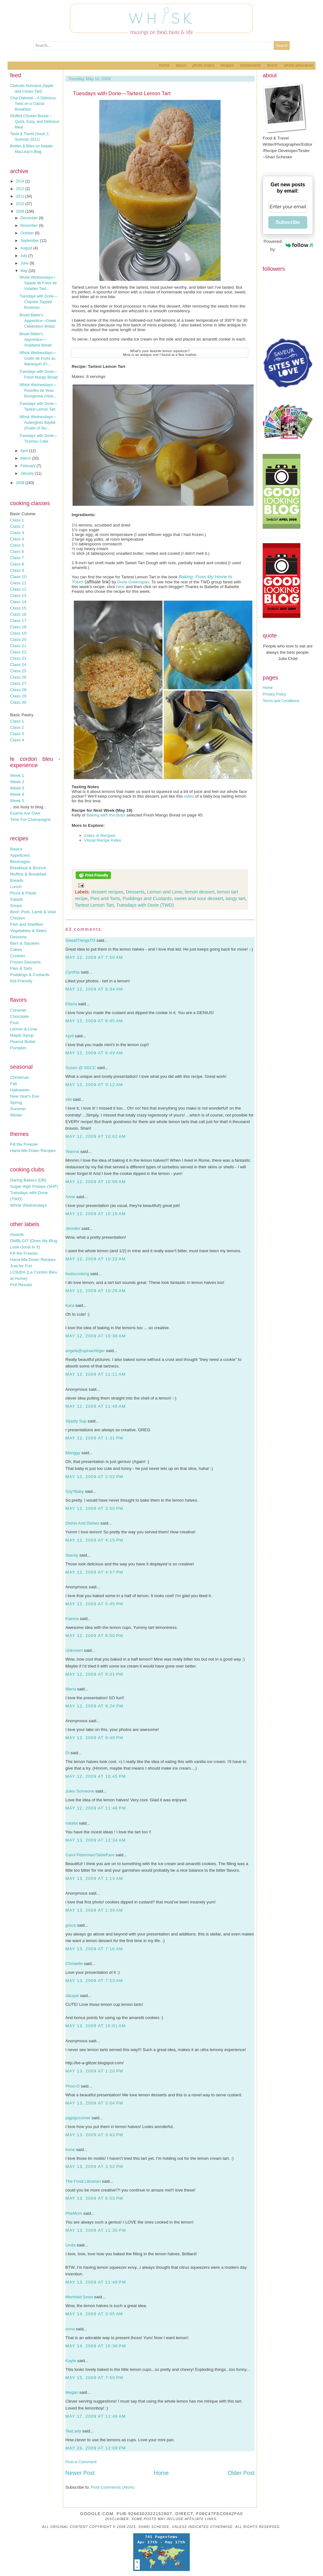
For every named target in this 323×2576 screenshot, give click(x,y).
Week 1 (17, 775)
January (27, 473)
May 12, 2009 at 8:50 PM (94, 1635)
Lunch (15, 886)
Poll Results (21, 1284)
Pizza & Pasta (23, 893)
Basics (16, 849)
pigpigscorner (77, 2117)
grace (70, 1925)
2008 (20, 483)
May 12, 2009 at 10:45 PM (95, 1776)
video (189, 796)
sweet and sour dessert (198, 898)
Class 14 (18, 601)
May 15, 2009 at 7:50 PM (94, 2377)
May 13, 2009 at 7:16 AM (94, 1948)
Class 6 (17, 551)
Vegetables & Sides (28, 930)
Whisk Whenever (299, 65)
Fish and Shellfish (26, 924)
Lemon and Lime (164, 891)
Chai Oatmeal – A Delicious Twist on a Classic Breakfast (33, 104)
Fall (13, 1083)
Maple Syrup (22, 1035)
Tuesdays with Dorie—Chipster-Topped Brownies (38, 302)
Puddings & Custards (29, 974)
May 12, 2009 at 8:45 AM (94, 1020)
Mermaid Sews (79, 2297)
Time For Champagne (30, 819)
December (29, 218)
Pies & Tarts (21, 968)
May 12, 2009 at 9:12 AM (94, 1084)
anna (70, 2329)
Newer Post (80, 2473)
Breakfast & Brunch (28, 867)
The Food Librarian (83, 2181)
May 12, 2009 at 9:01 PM (94, 1674)
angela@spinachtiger (85, 1350)
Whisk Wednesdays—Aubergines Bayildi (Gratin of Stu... (37, 422)
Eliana (71, 1003)
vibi (68, 1099)
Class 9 (17, 570)
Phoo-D (72, 2086)
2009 (20, 211)
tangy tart (235, 898)
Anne (70, 1196)
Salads (16, 899)
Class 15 (18, 608)
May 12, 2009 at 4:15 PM (94, 1540)
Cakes (16, 949)
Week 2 (17, 781)
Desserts (18, 937)
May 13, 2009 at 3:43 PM (94, 2134)
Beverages (20, 861)
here (120, 586)
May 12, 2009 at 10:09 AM (95, 1181)
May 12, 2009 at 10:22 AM (95, 1259)
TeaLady (73, 2431)
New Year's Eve (24, 1096)
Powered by (288, 245)
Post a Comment (80, 2461)
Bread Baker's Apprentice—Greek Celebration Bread (37, 321)
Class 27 (18, 683)
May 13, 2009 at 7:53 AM (94, 1980)
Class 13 (18, 595)
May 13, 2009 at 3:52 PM (94, 2166)
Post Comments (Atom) (113, 2487)
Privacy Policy (274, 694)
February (28, 466)
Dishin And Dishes (82, 1523)
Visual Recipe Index (102, 840)
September (30, 240)
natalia (71, 1823)
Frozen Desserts (25, 962)
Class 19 (18, 633)
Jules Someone (79, 1791)
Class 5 (17, 545)
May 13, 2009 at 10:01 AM (95, 2025)
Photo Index (203, 65)
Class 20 (18, 639)
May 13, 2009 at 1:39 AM (94, 1910)
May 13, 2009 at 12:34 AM (95, 1840)
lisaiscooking (77, 1273)
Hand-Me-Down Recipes (33, 1150)
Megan (71, 2392)
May (24, 271)
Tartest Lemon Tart (94, 905)
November (29, 225)
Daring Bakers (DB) (28, 1180)
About (181, 65)
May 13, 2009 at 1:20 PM (94, 2071)
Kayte (70, 2360)
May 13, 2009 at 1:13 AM (94, 1878)
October (27, 233)
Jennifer (72, 1228)
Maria (70, 1689)
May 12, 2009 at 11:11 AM (95, 1374)
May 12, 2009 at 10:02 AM (95, 1136)
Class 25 (18, 671)
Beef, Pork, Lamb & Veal (33, 911)
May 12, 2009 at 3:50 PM (94, 1508)
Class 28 (18, 689)
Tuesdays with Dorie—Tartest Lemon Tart (122, 93)
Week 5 (17, 800)
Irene (70, 2149)
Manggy (72, 1452)
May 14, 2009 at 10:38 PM (95, 2346)
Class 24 (18, 664)
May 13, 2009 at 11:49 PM (95, 2282)
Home (164, 65)
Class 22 (18, 652)
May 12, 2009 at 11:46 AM (95, 1406)
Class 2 (17, 526)
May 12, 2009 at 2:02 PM (94, 1476)
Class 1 (17, 520)
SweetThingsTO (80, 940)
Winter (16, 1115)
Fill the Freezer (24, 1144)
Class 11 (18, 583)
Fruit (14, 1022)
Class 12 (18, 589)
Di (67, 1752)
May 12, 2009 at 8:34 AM (94, 989)
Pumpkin (18, 1047)
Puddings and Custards (147, 898)
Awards (17, 1234)
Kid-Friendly (21, 981)
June (25, 263)
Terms (272, 65)
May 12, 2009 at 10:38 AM (95, 1336)
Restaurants (250, 65)
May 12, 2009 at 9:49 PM (94, 1737)
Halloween (20, 1090)
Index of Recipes (99, 835)
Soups (16, 905)
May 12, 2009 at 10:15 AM (95, 1213)
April (24, 451)
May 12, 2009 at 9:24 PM (94, 1706)
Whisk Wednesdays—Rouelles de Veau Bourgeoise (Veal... (37, 390)
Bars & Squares (24, 943)
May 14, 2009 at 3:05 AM (94, 2313)
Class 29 (18, 696)
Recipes (227, 65)
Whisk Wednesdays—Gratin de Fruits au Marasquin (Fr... (37, 358)
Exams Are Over (25, 813)
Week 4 (17, 794)
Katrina (72, 1618)
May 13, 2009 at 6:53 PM (94, 2198)
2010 (20, 204)
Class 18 (18, 627)
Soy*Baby (74, 1491)
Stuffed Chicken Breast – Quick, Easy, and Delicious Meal (34, 121)
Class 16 (18, 614)
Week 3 (17, 788)
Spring (16, 1102)
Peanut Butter (23, 1041)
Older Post (241, 2473)
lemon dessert (199, 891)
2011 (20, 196)
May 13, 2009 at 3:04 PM (94, 2103)
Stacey (71, 1555)
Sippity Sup (75, 1421)
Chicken (17, 918)
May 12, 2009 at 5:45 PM (94, 1604)
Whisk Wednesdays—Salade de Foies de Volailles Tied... (38, 283)
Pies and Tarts (105, 898)
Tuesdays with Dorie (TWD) (145, 905)
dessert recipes (107, 891)
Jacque (72, 1995)
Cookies (17, 955)
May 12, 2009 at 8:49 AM (94, 1053)
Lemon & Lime (23, 1029)
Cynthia (72, 972)
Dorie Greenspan (133, 582)
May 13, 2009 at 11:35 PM (95, 2230)
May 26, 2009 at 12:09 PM (95, 2448)
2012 (20, 189)
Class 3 (17, 532)
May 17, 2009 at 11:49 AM (95, 2416)
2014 (20, 181)
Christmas (19, 1077)
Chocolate (19, 1016)
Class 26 (18, 677)
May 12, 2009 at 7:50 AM (94, 957)
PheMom (73, 2213)
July (24, 256)
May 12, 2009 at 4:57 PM (94, 1572)
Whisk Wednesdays (28, 1205)
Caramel (18, 1010)
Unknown (74, 1650)
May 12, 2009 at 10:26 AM (95, 1290)
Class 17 (18, 620)
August (26, 248)
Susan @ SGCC (80, 1067)
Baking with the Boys (105, 815)
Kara (69, 1305)
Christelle (74, 1963)
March (26, 458)
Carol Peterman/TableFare (89, 1855)
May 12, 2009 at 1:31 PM (94, 1438)
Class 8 (17, 564)
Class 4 (17, 539)
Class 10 (18, 576)
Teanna (72, 1151)
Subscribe (288, 222)
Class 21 (18, 645)
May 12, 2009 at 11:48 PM (95, 1808)
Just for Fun (21, 1265)
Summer (18, 1108)
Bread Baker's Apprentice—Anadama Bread (35, 339)
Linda (70, 2245)
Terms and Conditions (281, 701)
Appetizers (20, 855)
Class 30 (18, 702)
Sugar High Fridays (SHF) (34, 1186)
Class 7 (17, 557)
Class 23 (18, 658)
